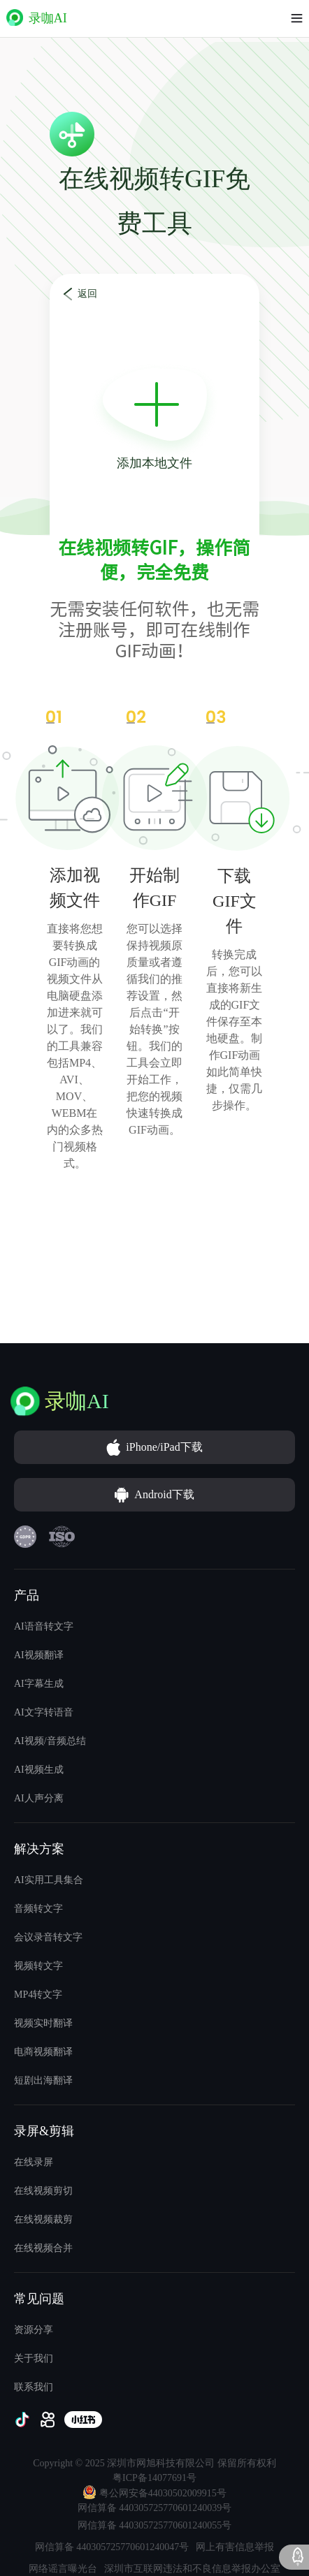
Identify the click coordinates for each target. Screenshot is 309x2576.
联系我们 (33, 2387)
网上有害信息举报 (235, 2547)
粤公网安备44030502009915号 (154, 2492)
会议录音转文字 (48, 1937)
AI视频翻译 (39, 1655)
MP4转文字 (38, 1994)
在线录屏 (33, 2162)
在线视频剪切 (43, 2191)
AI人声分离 (39, 1798)
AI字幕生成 (39, 1683)
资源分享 (33, 2330)
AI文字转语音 (43, 1712)
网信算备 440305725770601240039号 (155, 2508)
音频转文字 (38, 1908)
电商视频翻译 (43, 2052)
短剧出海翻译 (43, 2080)
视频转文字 (38, 1966)
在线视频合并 (43, 2248)
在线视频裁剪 (43, 2219)
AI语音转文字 (43, 1626)
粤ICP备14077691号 (154, 2478)
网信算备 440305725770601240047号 (112, 2547)
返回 (87, 293)
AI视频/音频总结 (50, 1741)
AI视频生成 (39, 1769)
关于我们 (33, 2358)
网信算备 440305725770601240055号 (155, 2525)
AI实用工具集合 (48, 1880)
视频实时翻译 (43, 2023)
